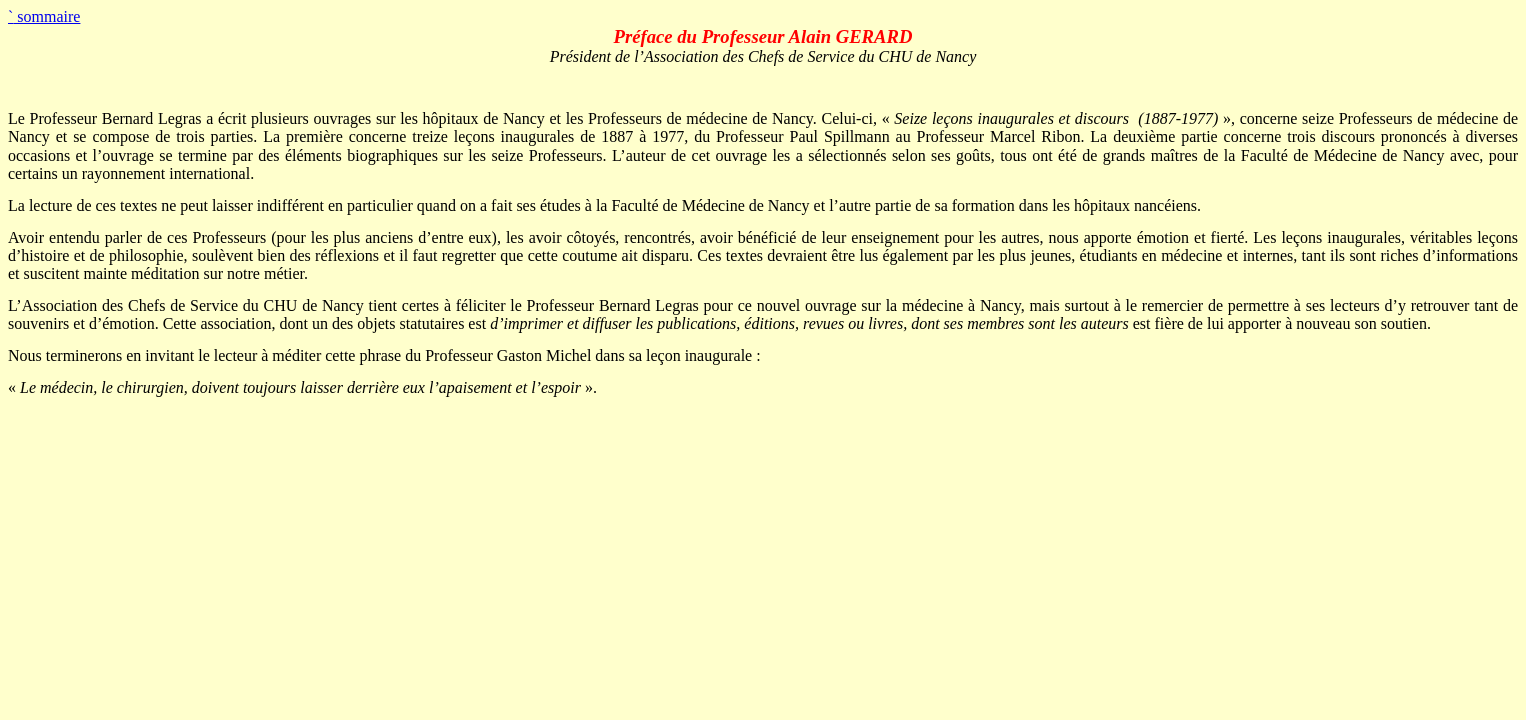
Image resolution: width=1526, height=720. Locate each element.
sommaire (44, 16)
